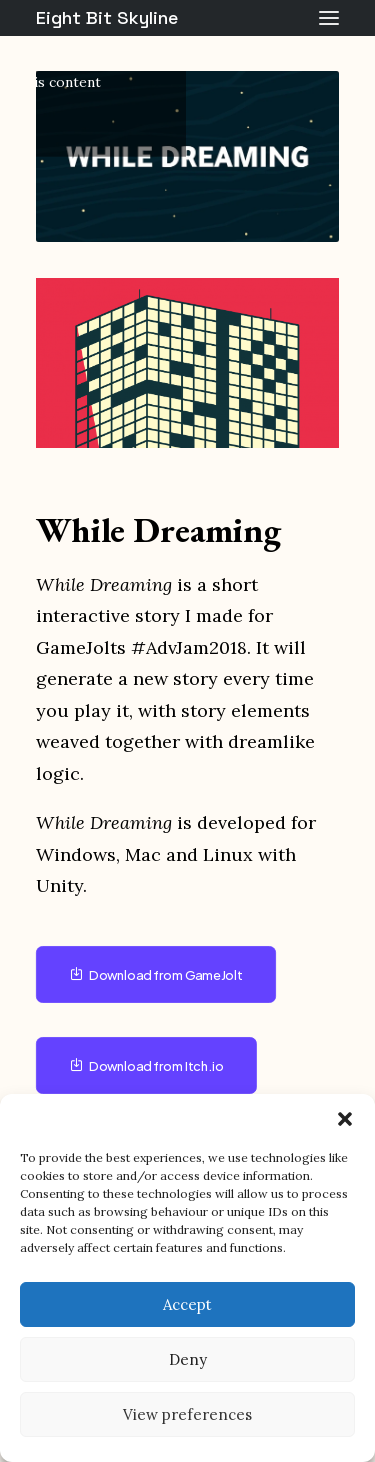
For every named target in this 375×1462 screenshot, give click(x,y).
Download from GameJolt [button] (156, 974)
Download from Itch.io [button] (147, 1065)
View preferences (187, 1414)
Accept (187, 1304)
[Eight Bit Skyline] (107, 18)
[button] (345, 1119)
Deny (188, 1359)
